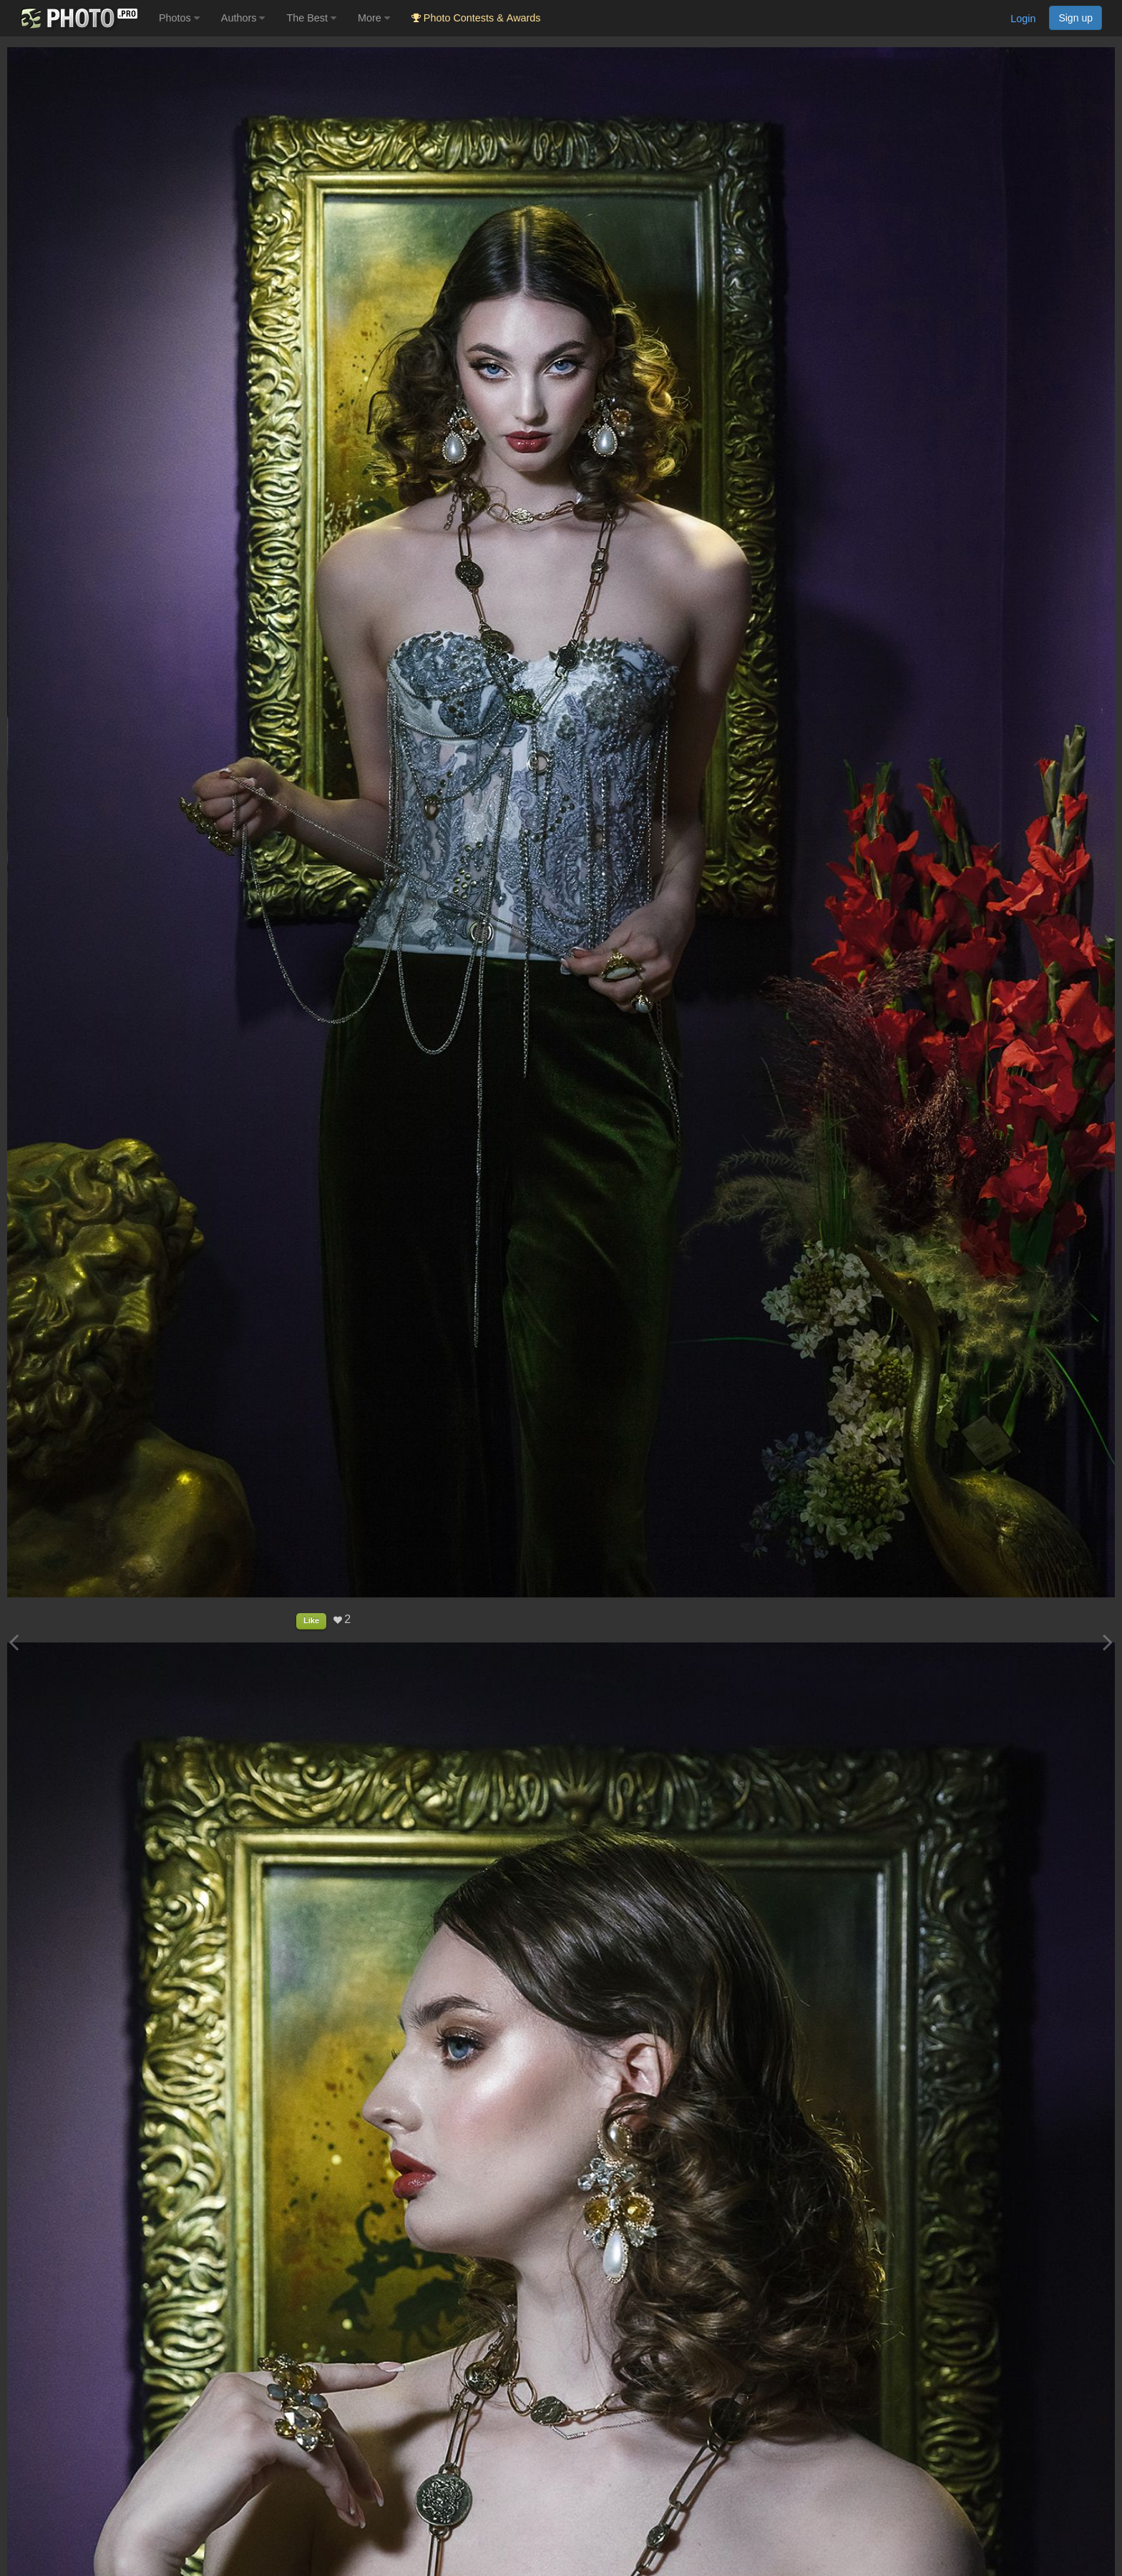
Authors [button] (243, 18)
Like (311, 1620)
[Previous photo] (14, 1642)
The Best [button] (311, 18)
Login (1022, 19)
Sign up (1075, 18)
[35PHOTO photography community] (77, 18)
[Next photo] (1108, 1642)
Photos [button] (179, 18)
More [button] (374, 18)
